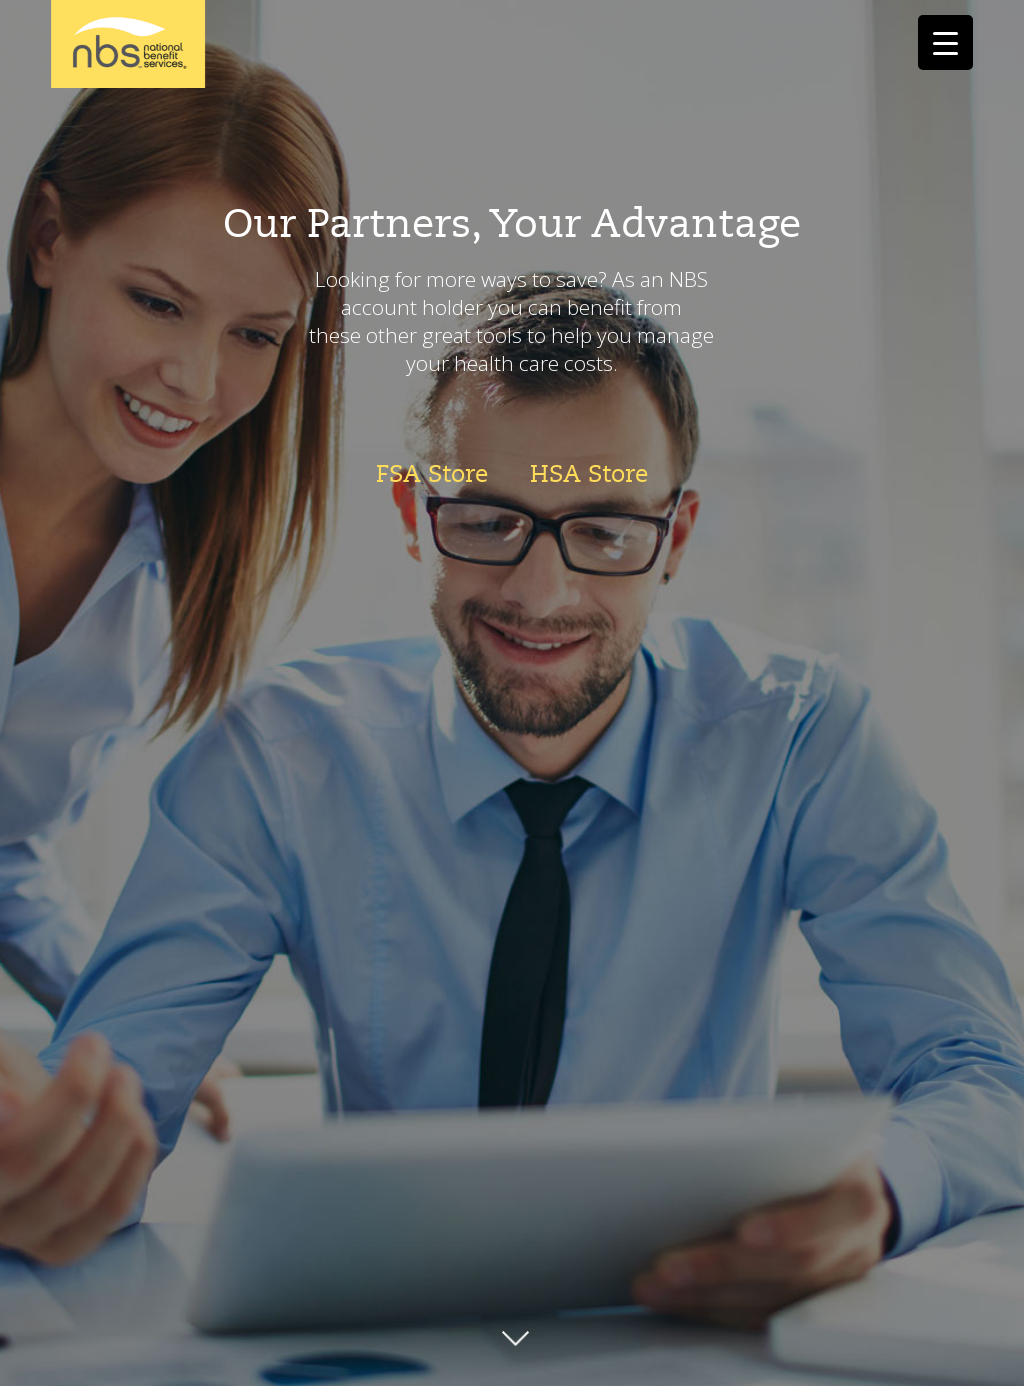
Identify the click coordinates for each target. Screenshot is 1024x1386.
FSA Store (432, 474)
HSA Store (589, 474)
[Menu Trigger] (945, 42)
